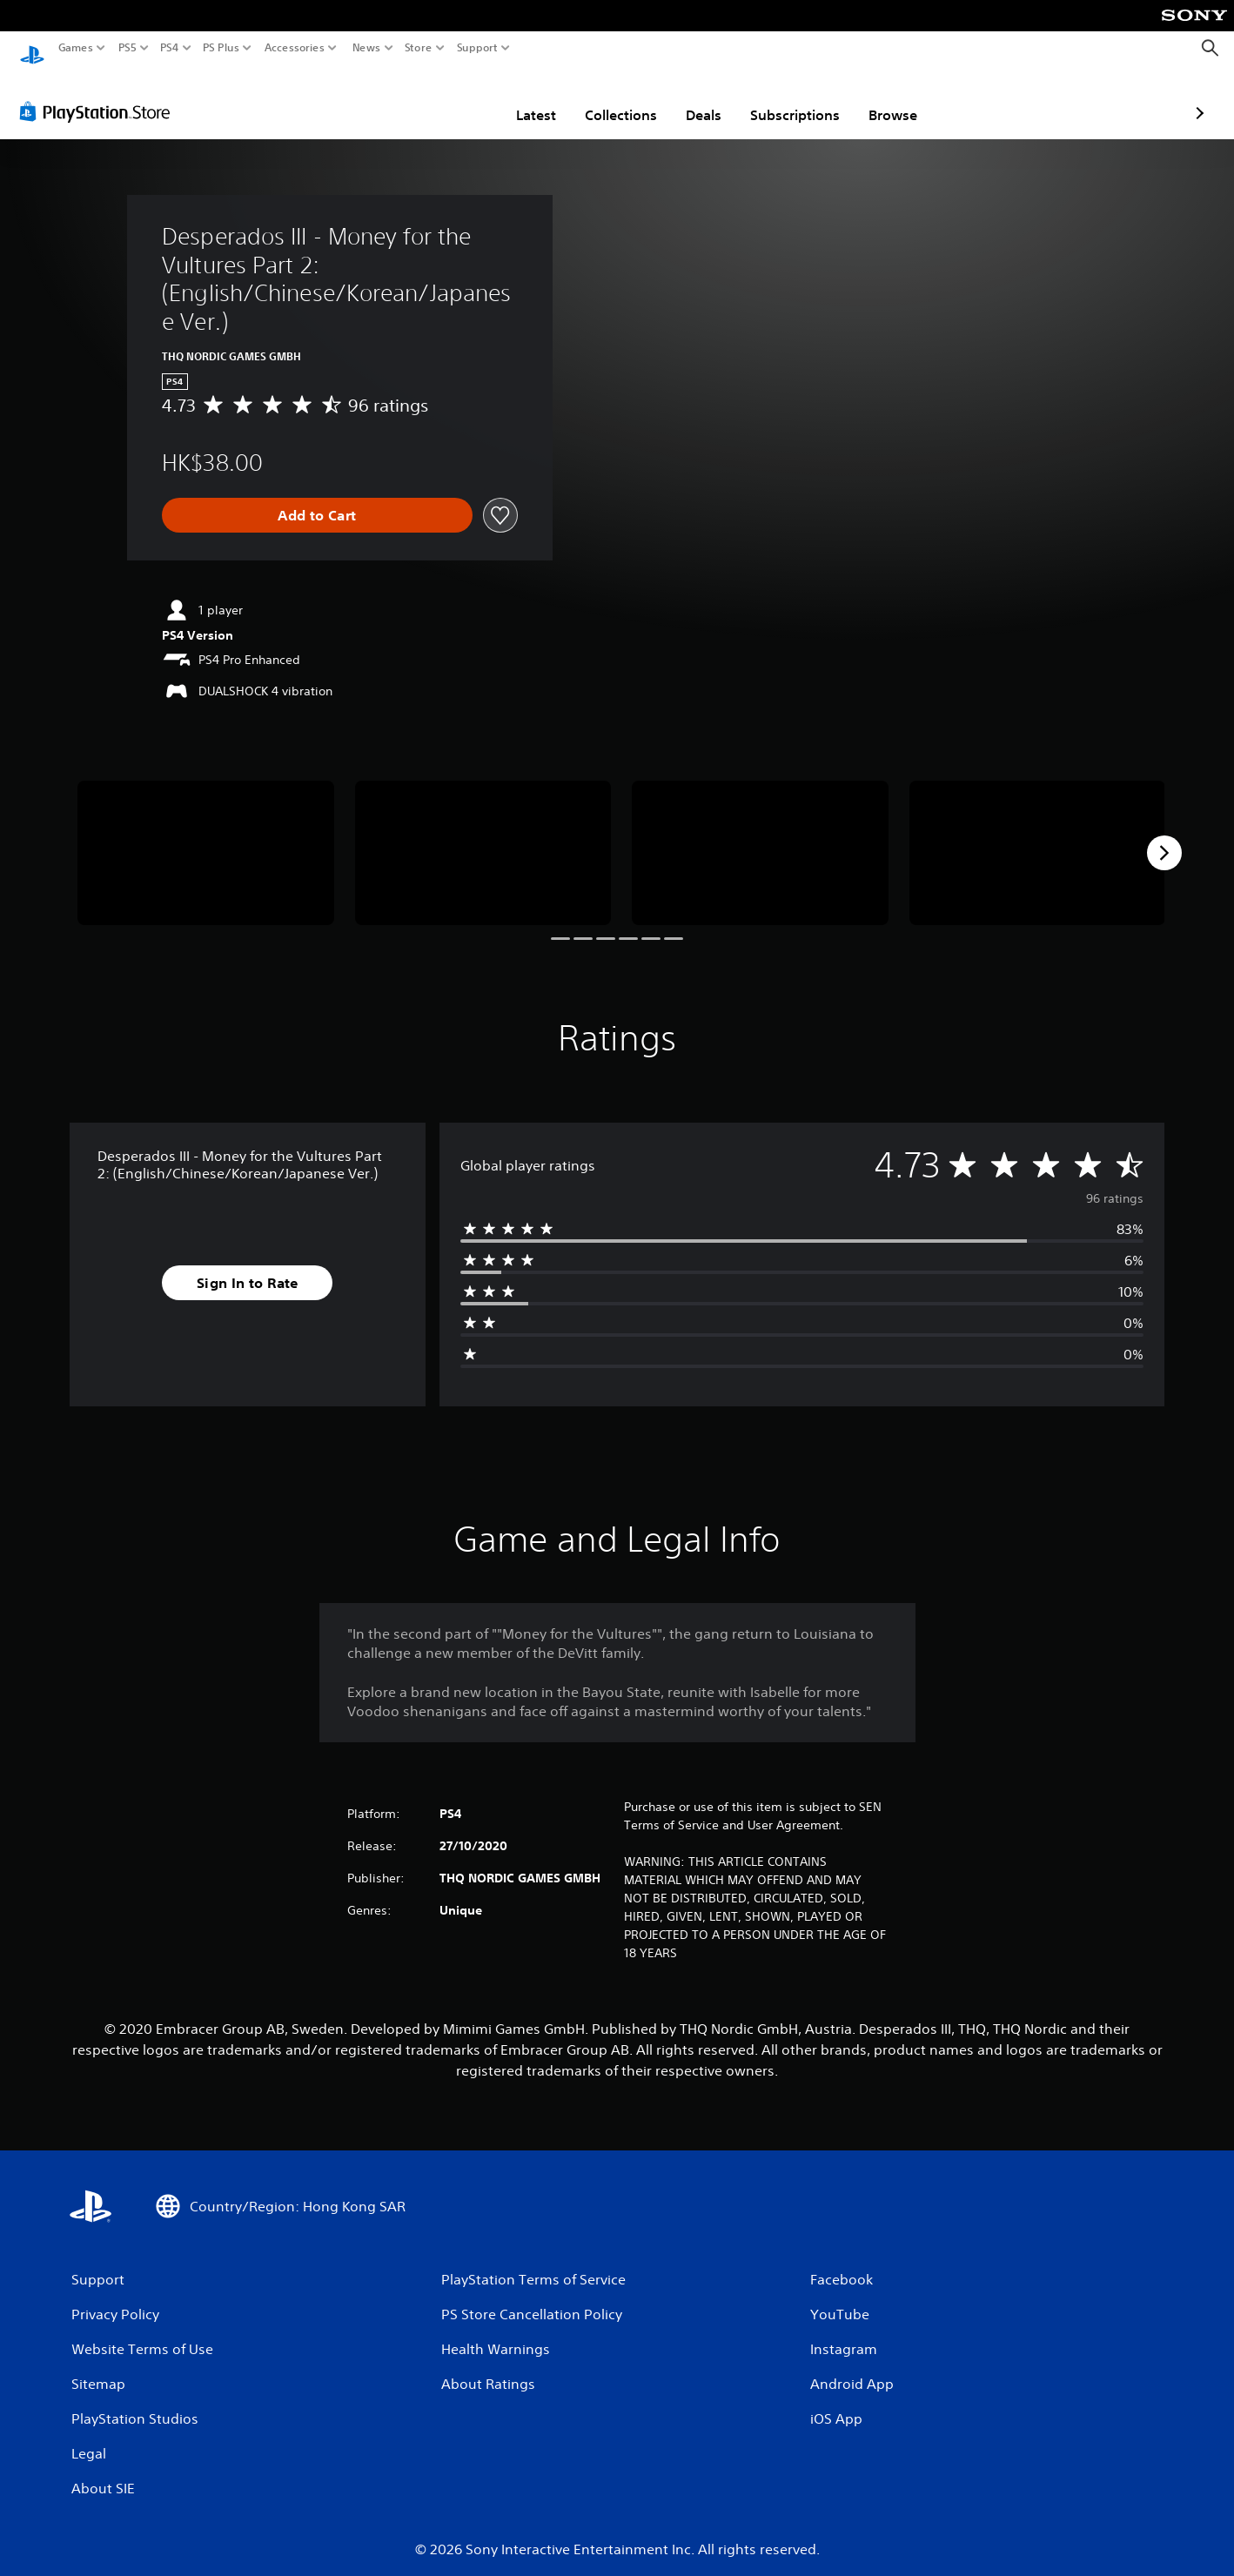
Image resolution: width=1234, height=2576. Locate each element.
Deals (602, 98)
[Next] (1164, 836)
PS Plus (221, 48)
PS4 (169, 48)
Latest (434, 98)
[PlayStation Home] (32, 48)
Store (419, 48)
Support (478, 48)
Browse (791, 98)
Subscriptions (693, 98)
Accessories (295, 48)
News (366, 48)
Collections (519, 98)
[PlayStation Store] (99, 95)
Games (75, 48)
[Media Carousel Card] (205, 836)
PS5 (127, 48)
